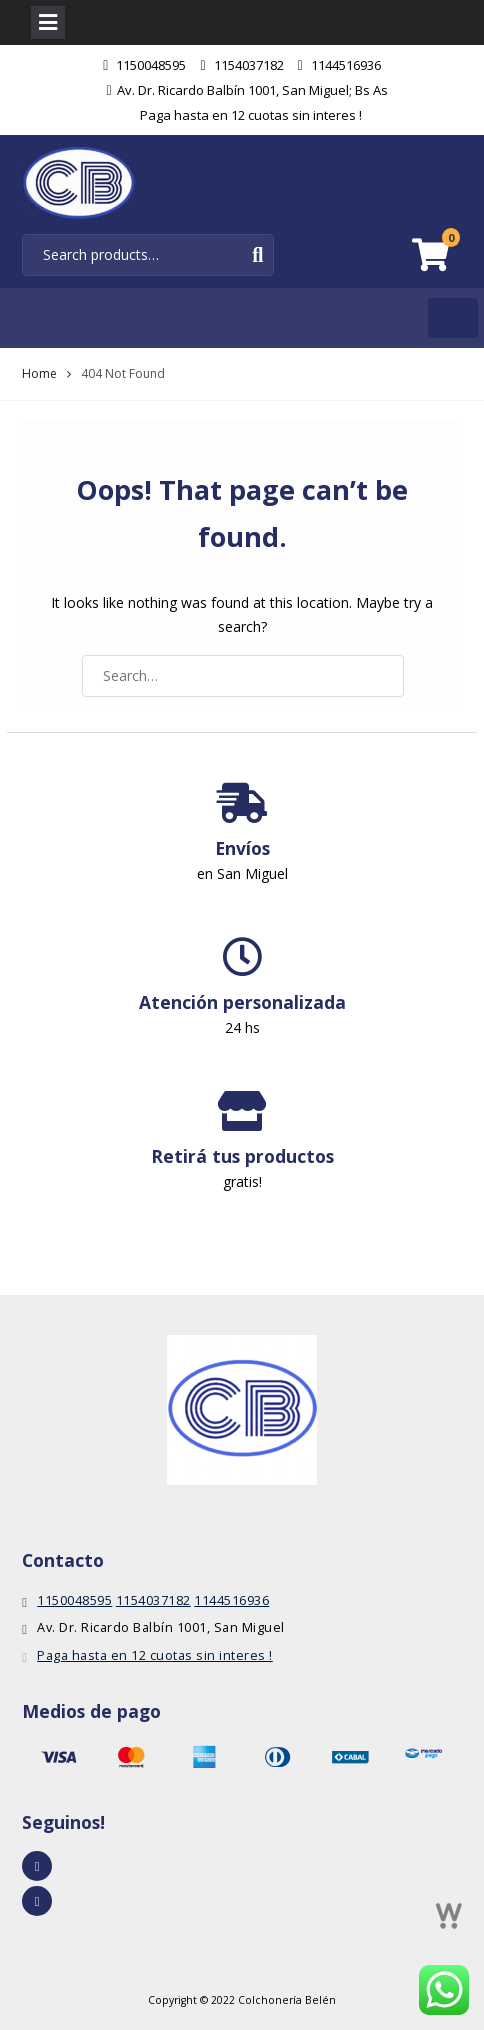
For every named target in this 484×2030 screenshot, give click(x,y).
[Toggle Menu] (453, 318)
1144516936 (346, 65)
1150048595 (151, 65)
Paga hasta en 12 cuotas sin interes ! (251, 115)
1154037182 (249, 65)
